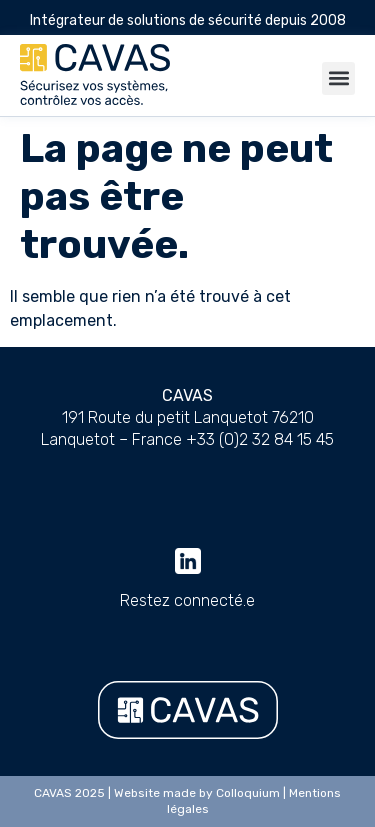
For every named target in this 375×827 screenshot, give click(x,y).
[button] (338, 78)
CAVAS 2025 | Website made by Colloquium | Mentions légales (187, 801)
